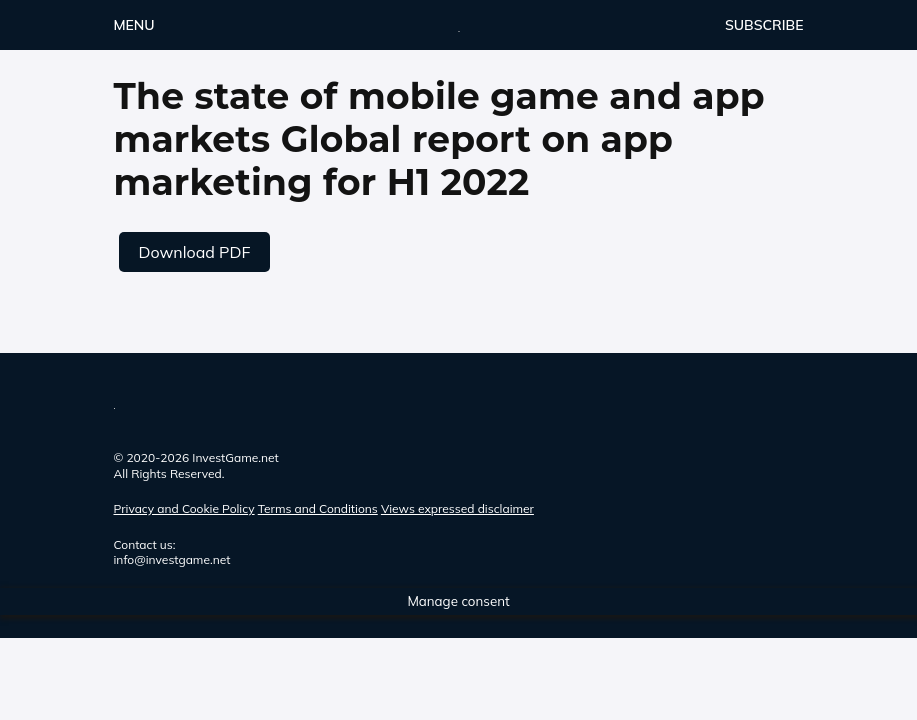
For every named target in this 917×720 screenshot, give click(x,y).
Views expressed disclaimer (457, 508)
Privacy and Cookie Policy (184, 508)
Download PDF (195, 252)
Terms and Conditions (318, 508)
